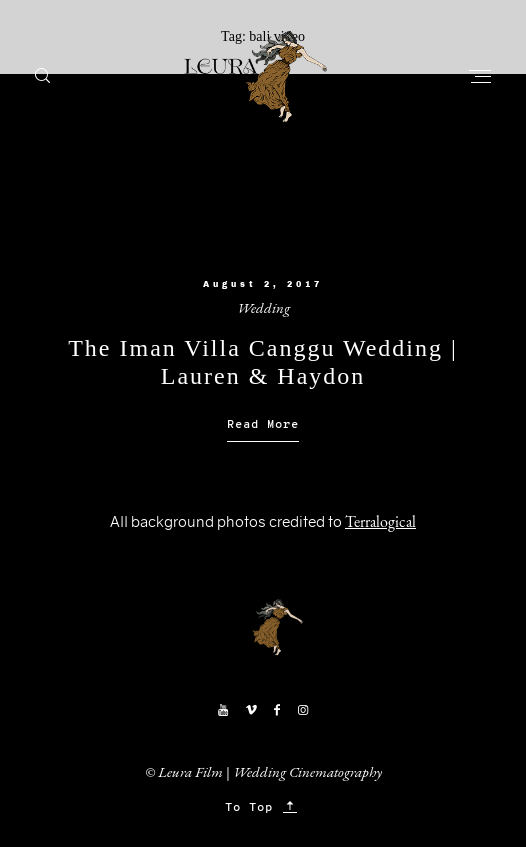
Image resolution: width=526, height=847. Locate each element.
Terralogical (380, 521)
